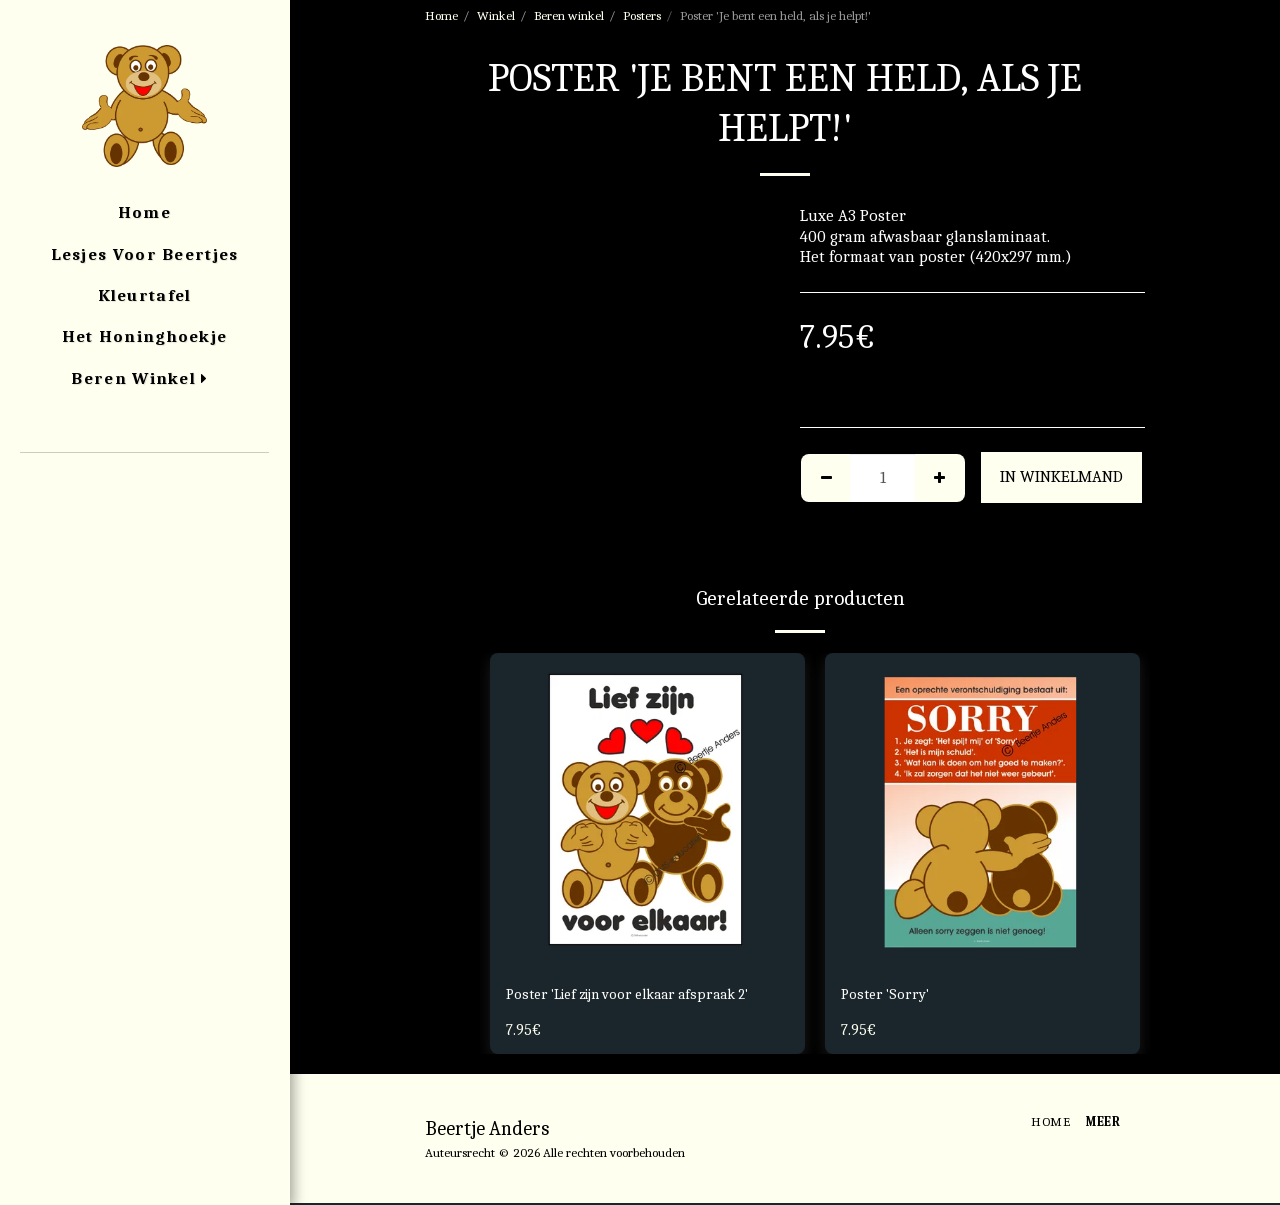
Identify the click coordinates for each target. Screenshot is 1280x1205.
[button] (144, 480)
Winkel (496, 15)
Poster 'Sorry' (889, 995)
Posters (642, 15)
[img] (647, 810)
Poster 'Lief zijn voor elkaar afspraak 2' (644, 995)
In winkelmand (1061, 476)
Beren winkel (569, 15)
